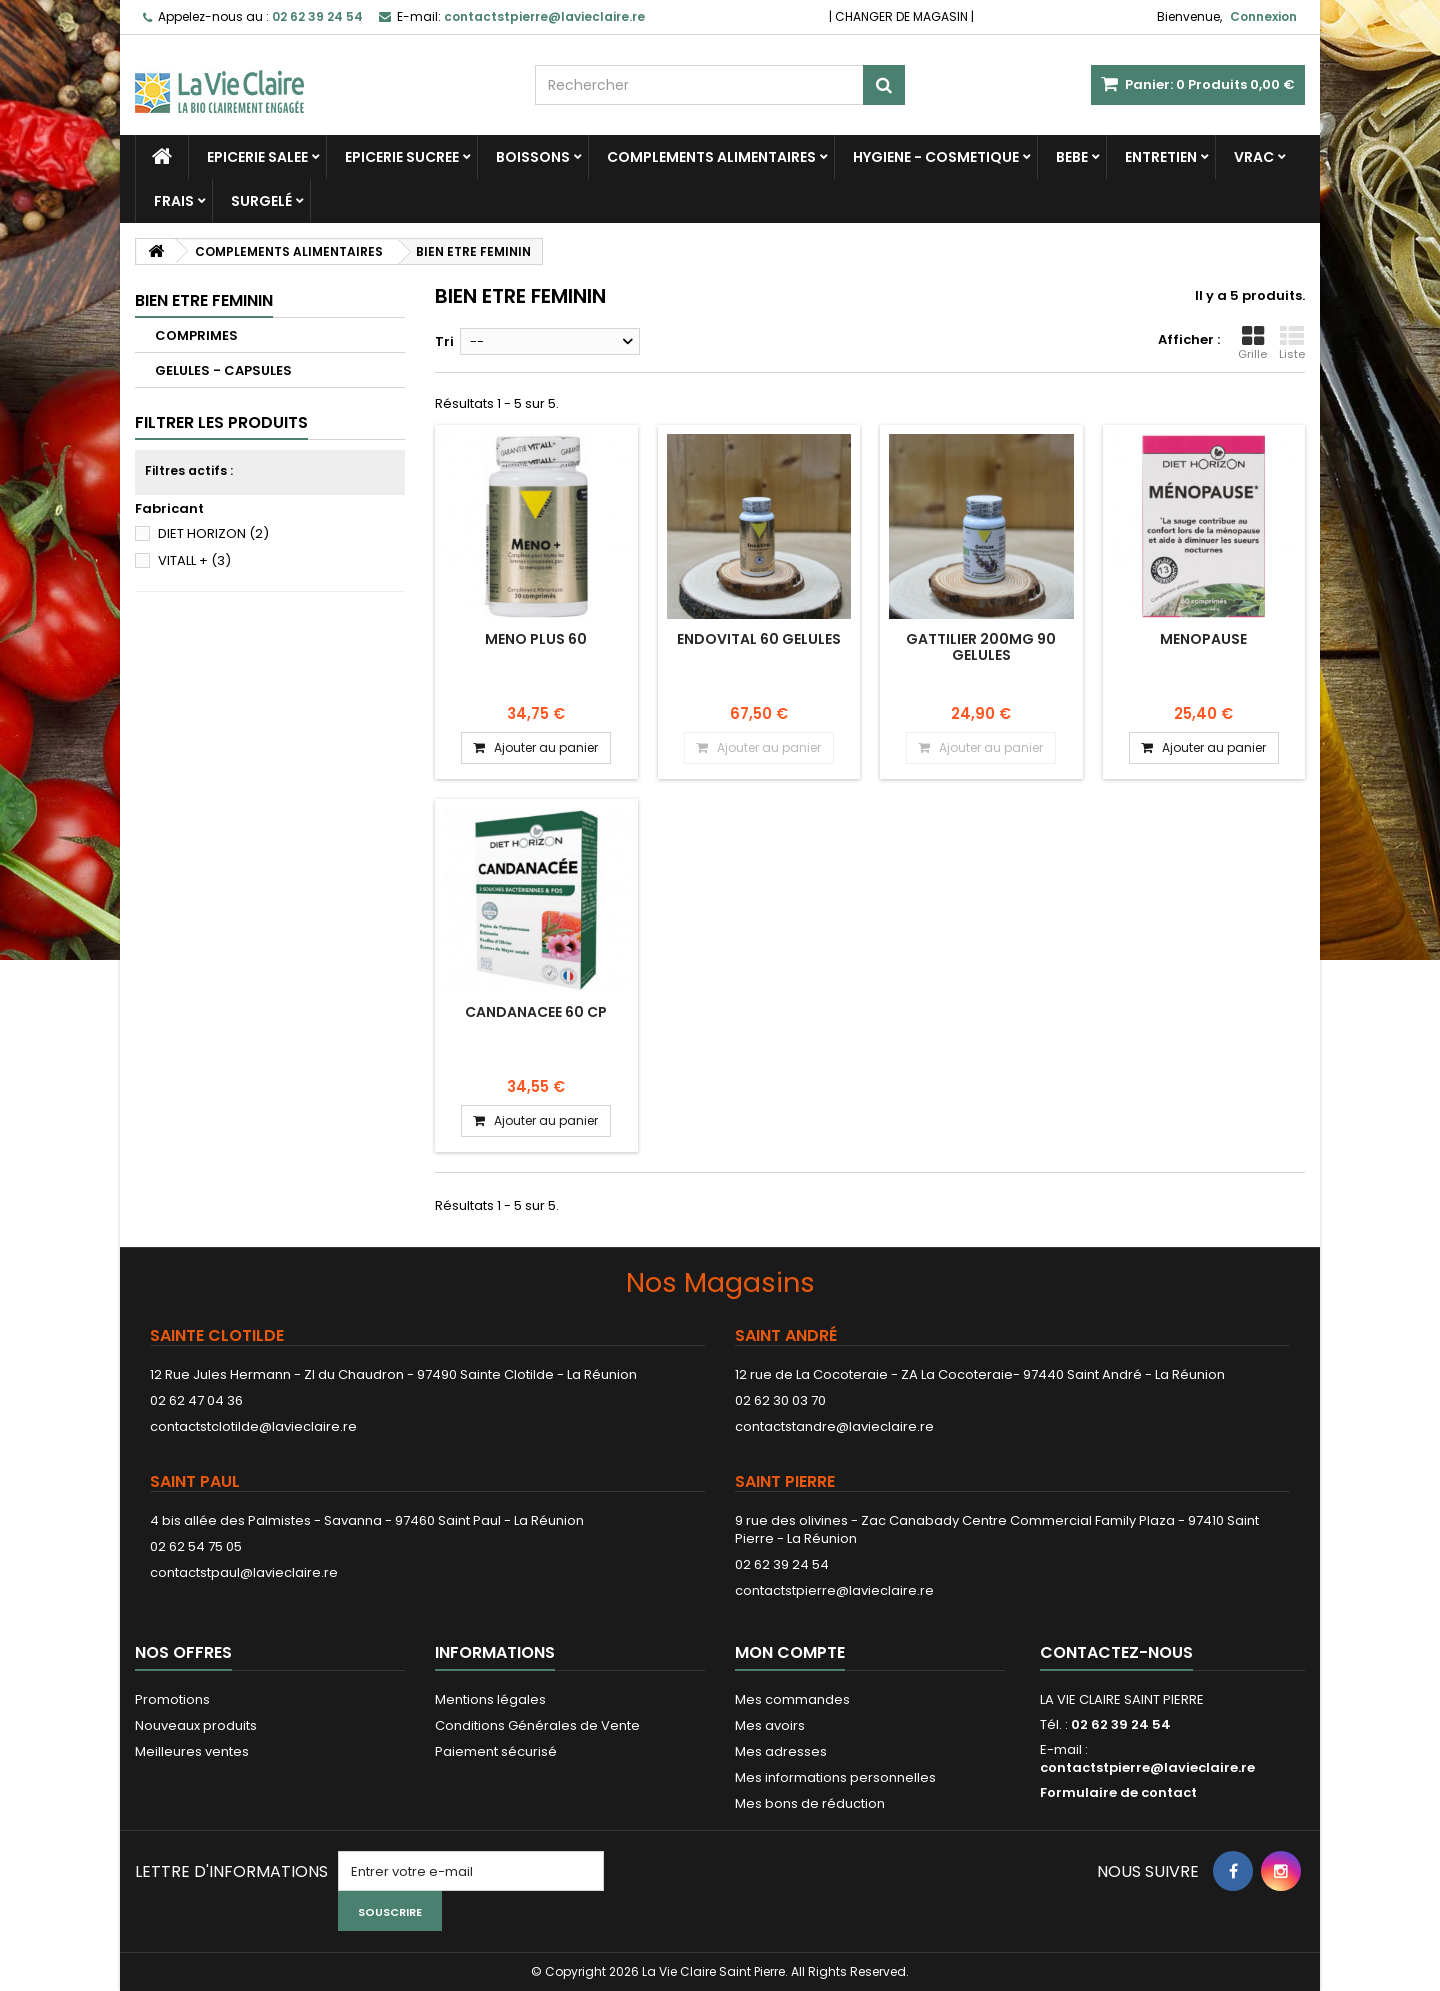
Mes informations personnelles (835, 1777)
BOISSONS (533, 157)
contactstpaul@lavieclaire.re (244, 1572)
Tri (444, 341)
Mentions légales (490, 1699)
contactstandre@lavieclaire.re (834, 1426)
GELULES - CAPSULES (223, 370)
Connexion (1263, 16)
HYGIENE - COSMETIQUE (936, 157)
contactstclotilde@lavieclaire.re (253, 1426)
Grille (1252, 343)
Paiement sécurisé (496, 1751)
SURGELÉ (261, 201)
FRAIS (174, 201)
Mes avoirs (770, 1725)
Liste (1292, 343)
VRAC (1254, 157)
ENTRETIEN (1161, 157)
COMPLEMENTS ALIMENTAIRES (711, 157)
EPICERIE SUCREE (402, 157)
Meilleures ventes (192, 1751)
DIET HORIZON (213, 533)
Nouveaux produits (196, 1725)
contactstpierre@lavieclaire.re (834, 1590)
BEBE (1072, 157)
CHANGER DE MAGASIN (901, 16)
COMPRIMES (196, 335)
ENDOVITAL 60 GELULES (759, 639)
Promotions (172, 1699)
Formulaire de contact (1118, 1792)
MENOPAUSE (1203, 639)
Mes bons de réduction (810, 1803)
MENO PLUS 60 (536, 639)
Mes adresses (781, 1751)
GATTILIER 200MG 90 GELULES (981, 647)
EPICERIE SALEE (257, 157)
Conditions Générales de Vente (537, 1725)
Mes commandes (792, 1699)
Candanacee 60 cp (536, 1012)
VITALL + (194, 560)
